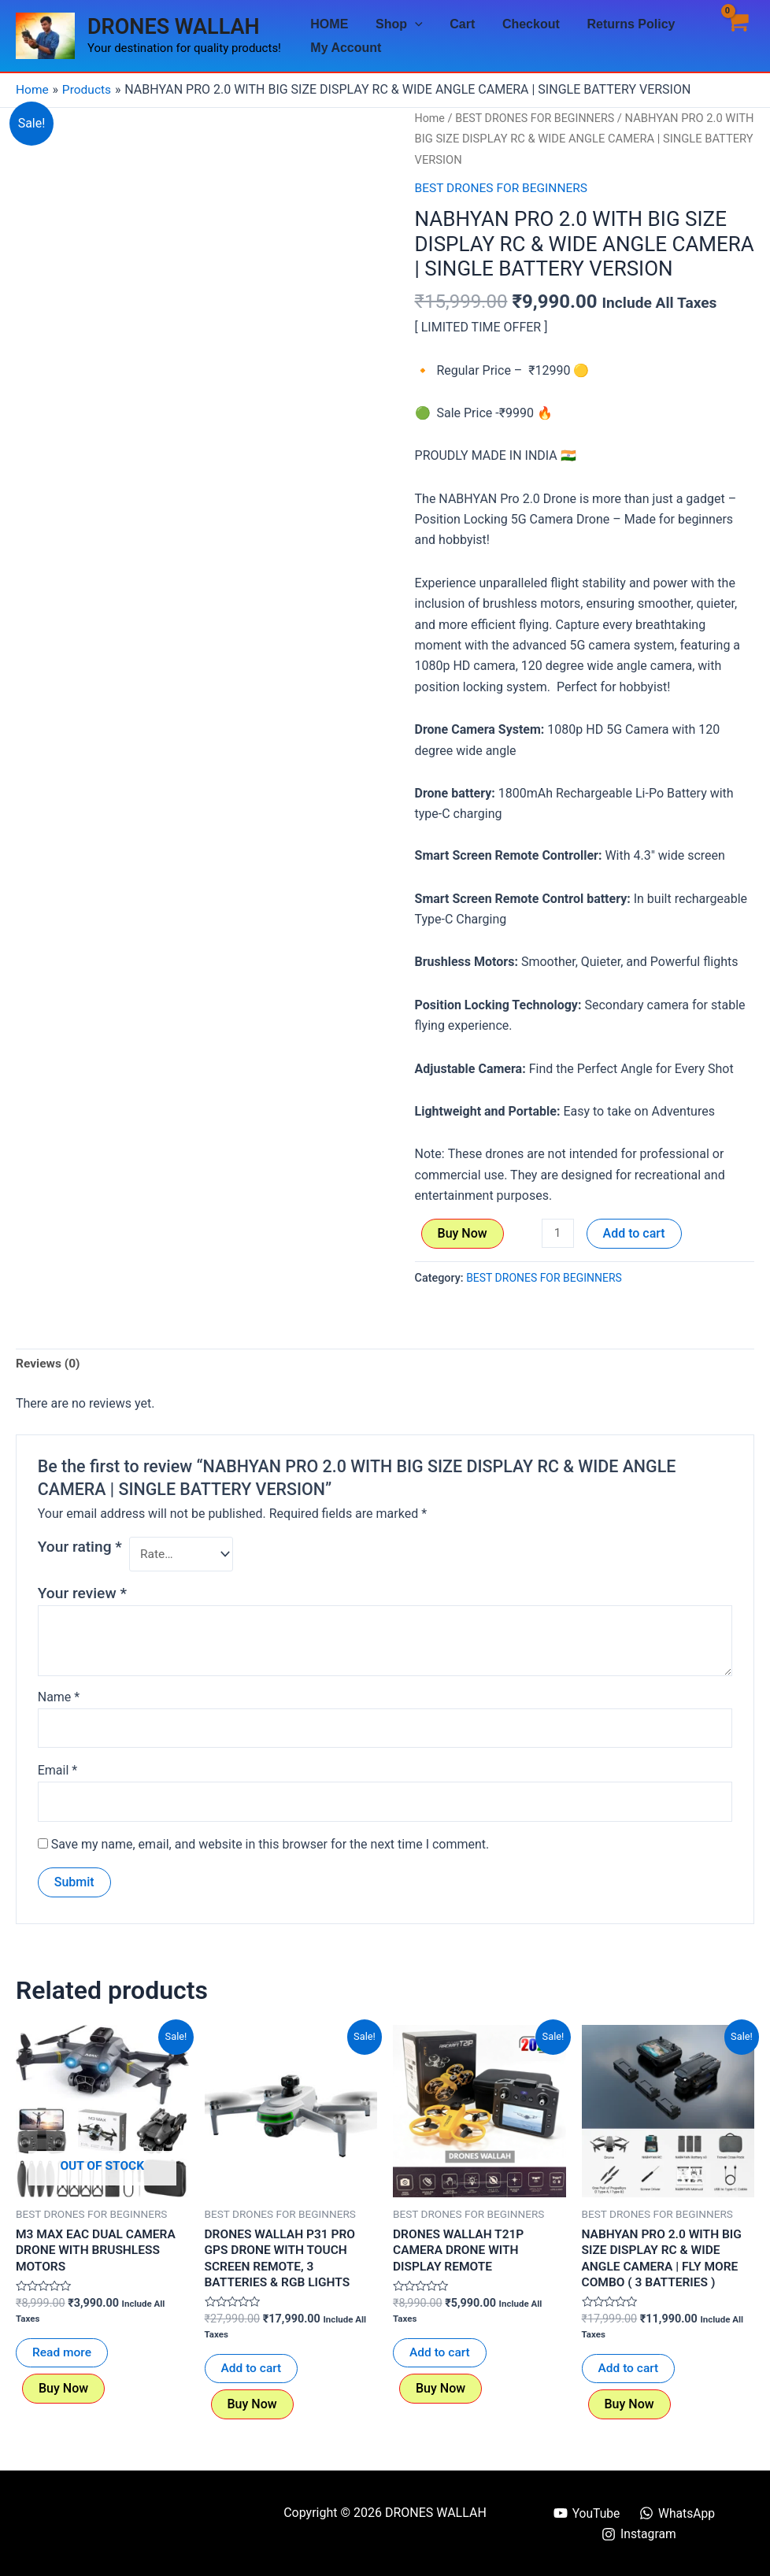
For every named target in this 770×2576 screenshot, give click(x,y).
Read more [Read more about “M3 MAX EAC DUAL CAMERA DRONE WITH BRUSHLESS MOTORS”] (62, 2358)
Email (57, 1773)
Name (59, 1698)
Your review (82, 1595)
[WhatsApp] (678, 2513)
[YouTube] (586, 2513)
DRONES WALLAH (173, 26)
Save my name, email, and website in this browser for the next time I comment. (270, 1848)
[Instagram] (639, 2534)
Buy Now (462, 1232)
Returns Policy (622, 24)
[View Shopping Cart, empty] (736, 36)
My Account (344, 47)
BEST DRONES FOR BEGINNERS (538, 117)
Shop (396, 24)
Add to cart (635, 1232)
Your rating (80, 1547)
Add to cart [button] (252, 2374)
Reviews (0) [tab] (49, 1363)
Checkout (524, 24)
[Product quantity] (558, 1233)
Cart (457, 24)
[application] (412, 24)
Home (430, 117)
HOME (328, 24)
